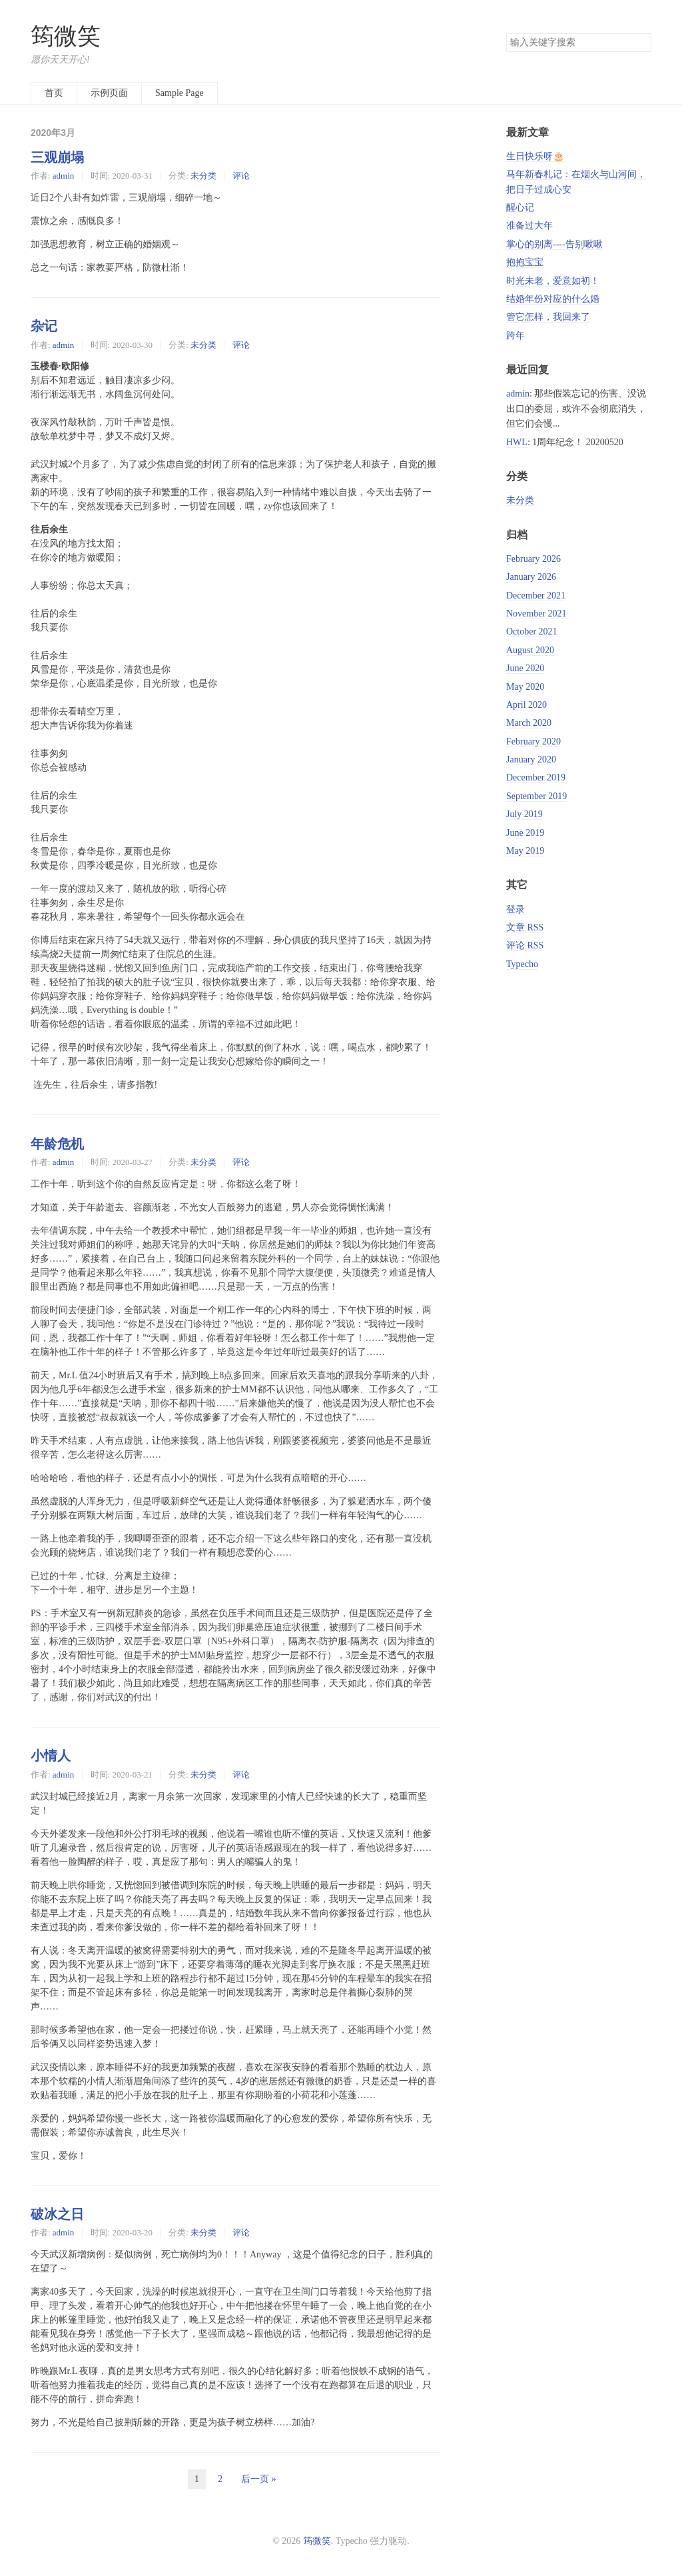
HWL (516, 442)
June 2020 (525, 668)
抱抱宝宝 (524, 262)
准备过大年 (529, 226)
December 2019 (535, 777)
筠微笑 (66, 36)
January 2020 (531, 759)
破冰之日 (57, 2214)
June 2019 (525, 833)
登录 (515, 909)
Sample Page (179, 93)
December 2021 (535, 596)
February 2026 (533, 559)
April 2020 (526, 705)
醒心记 (520, 208)
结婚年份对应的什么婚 (552, 299)
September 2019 (536, 796)
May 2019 (525, 851)
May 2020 (525, 687)
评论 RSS (524, 945)
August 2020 (530, 650)
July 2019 (524, 814)
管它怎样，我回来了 (548, 317)
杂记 (44, 326)
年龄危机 (57, 1143)
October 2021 (531, 632)
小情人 (51, 1755)
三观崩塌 (57, 157)
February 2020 (533, 741)
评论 (241, 176)
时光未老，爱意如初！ (552, 281)
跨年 (515, 336)
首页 (54, 93)
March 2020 (528, 723)
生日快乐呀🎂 (535, 156)
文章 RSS (524, 927)
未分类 (203, 176)
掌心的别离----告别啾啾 (554, 244)
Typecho (522, 964)
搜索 (641, 43)
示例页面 (109, 93)
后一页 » (258, 2479)
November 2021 (536, 614)
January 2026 (531, 577)
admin (63, 176)
